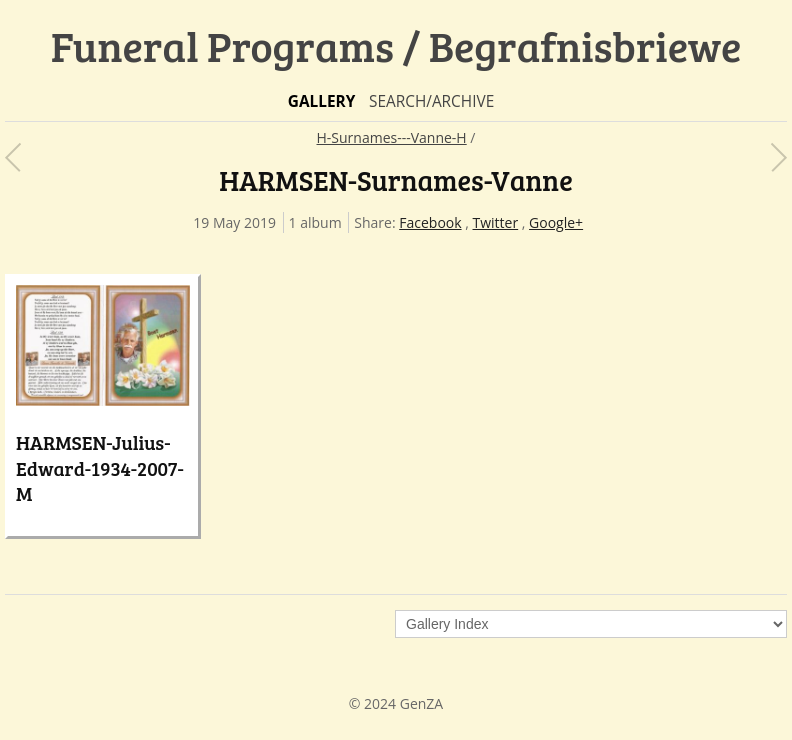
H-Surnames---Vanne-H (392, 137)
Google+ (556, 222)
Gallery (322, 101)
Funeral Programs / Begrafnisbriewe (396, 45)
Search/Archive (431, 101)
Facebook (430, 222)
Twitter (496, 222)
